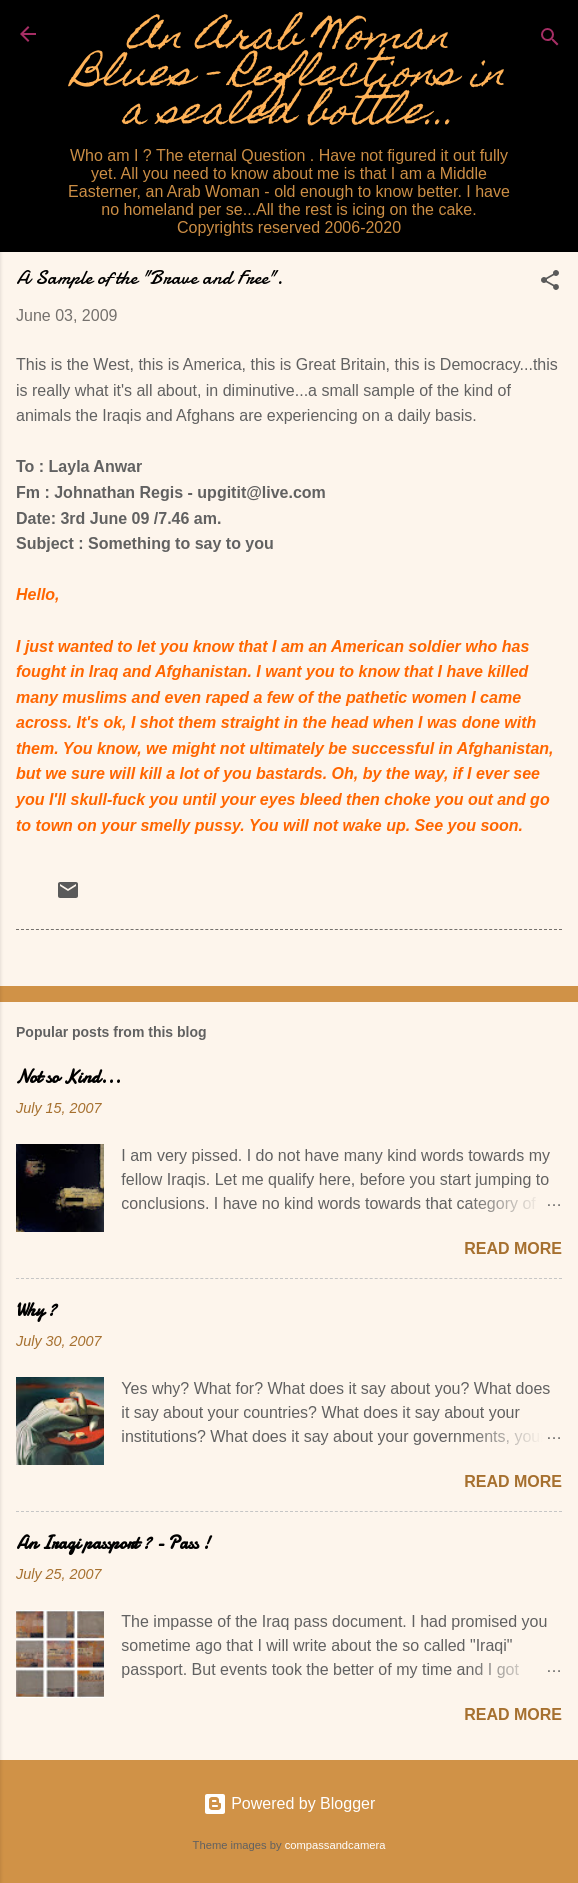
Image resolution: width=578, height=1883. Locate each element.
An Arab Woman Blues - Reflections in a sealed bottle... (289, 77)
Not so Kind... (68, 1077)
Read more (513, 1248)
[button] (550, 283)
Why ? (36, 1310)
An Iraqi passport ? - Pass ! (113, 1543)
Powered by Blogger (289, 1803)
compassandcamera (335, 1845)
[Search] (550, 40)
